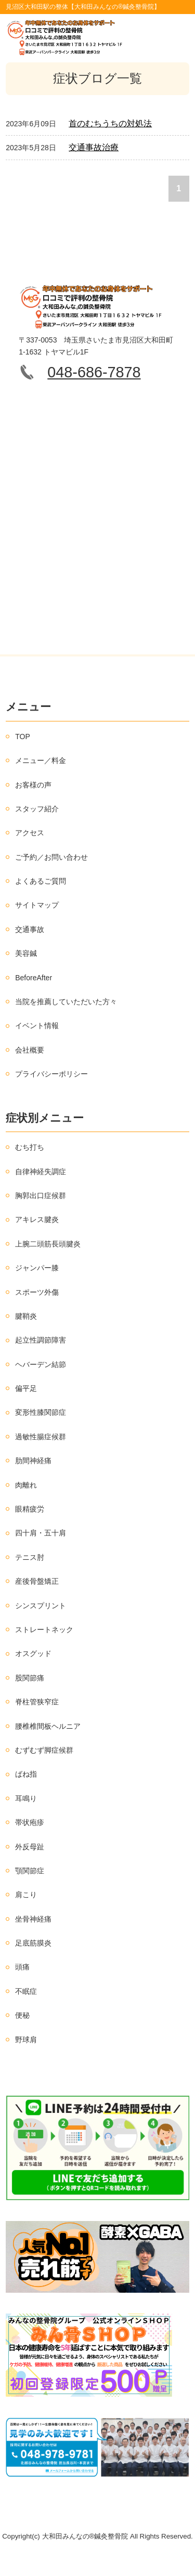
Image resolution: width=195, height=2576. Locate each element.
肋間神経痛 (33, 1460)
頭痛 (22, 1967)
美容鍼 (26, 953)
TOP (22, 736)
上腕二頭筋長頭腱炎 (48, 1244)
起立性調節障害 (40, 1340)
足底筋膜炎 (33, 1943)
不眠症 (26, 1991)
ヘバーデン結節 (40, 1364)
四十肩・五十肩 (40, 1533)
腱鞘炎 (26, 1316)
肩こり (26, 1894)
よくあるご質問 (40, 881)
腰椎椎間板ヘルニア (48, 1726)
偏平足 (26, 1388)
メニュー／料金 (40, 760)
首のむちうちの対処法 (110, 123)
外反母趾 (29, 1847)
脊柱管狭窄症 (37, 1702)
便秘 (22, 2015)
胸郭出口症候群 (40, 1195)
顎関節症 (29, 1871)
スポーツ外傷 (37, 1292)
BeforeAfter (33, 978)
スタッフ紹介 (37, 809)
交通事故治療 (94, 147)
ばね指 (26, 1774)
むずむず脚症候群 (44, 1750)
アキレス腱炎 (37, 1219)
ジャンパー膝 (37, 1268)
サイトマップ (37, 905)
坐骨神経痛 (33, 1919)
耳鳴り (26, 1798)
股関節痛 (29, 1678)
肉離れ (26, 1485)
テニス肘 (29, 1557)
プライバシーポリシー (51, 1074)
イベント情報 (37, 1025)
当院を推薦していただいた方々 (66, 1001)
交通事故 (29, 929)
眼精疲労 (29, 1509)
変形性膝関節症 (40, 1412)
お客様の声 (33, 785)
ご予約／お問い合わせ (51, 857)
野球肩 (26, 2039)
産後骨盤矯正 (37, 1581)
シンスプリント (40, 1605)
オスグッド (33, 1653)
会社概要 (29, 1050)
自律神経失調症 (40, 1171)
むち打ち (29, 1147)
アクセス (29, 833)
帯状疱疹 (29, 1822)
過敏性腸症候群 (40, 1436)
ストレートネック (44, 1629)
